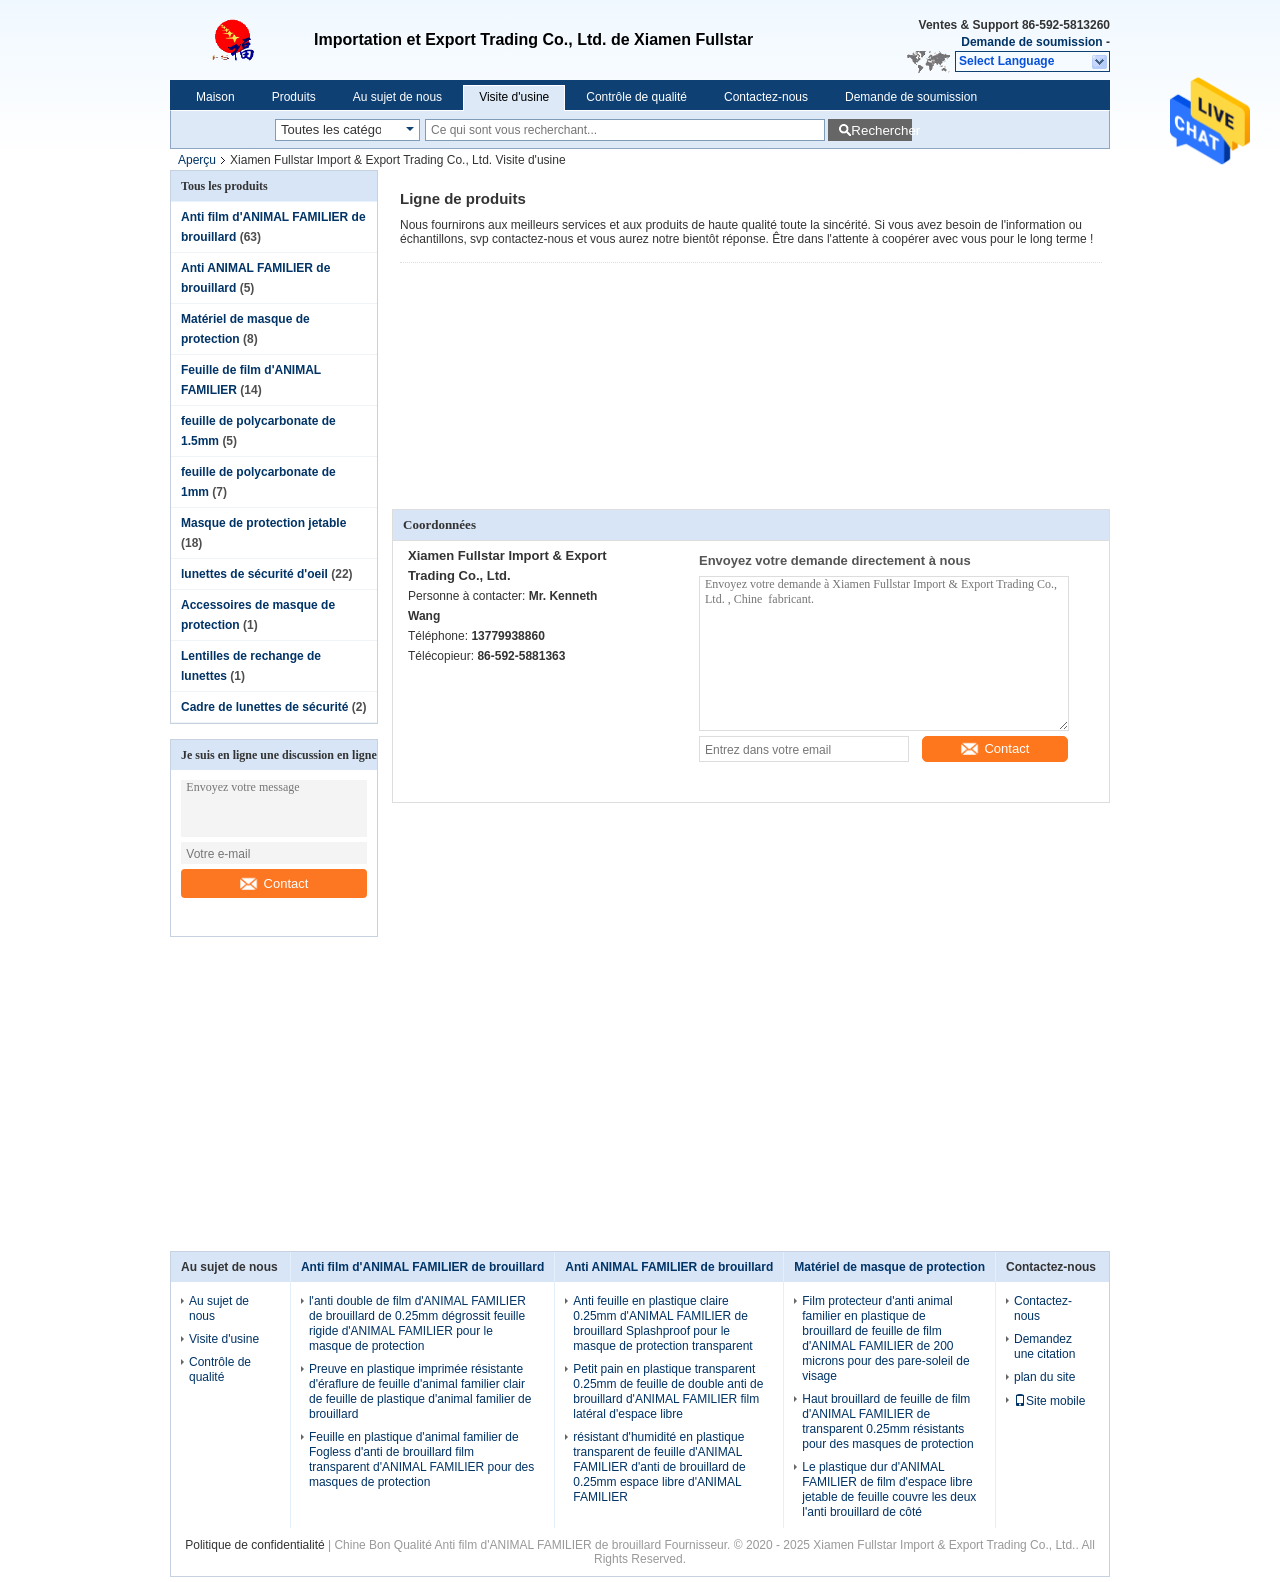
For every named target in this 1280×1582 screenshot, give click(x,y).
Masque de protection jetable (263, 523)
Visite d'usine (514, 97)
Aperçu (197, 160)
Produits (294, 97)
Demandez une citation (1044, 1346)
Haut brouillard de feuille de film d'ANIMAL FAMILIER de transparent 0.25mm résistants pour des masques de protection (887, 1421)
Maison (215, 97)
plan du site (1044, 1377)
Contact (274, 883)
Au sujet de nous (397, 97)
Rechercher (881, 130)
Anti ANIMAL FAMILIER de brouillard (669, 1267)
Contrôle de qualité (636, 97)
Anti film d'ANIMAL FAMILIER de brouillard (422, 1267)
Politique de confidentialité (254, 1545)
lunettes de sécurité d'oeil (254, 574)
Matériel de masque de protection (889, 1267)
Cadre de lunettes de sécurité (264, 707)
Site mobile (1049, 1401)
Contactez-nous (766, 97)
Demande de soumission (1031, 42)
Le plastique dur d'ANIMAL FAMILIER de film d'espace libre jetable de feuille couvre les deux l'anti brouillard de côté (889, 1489)
